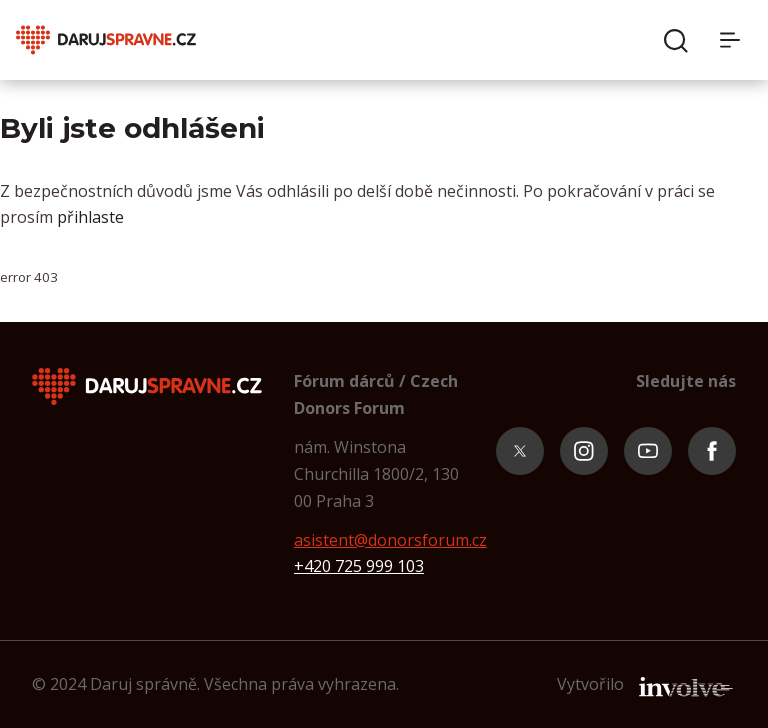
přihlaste (90, 217)
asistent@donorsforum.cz (390, 540)
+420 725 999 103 (359, 566)
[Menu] (736, 40)
